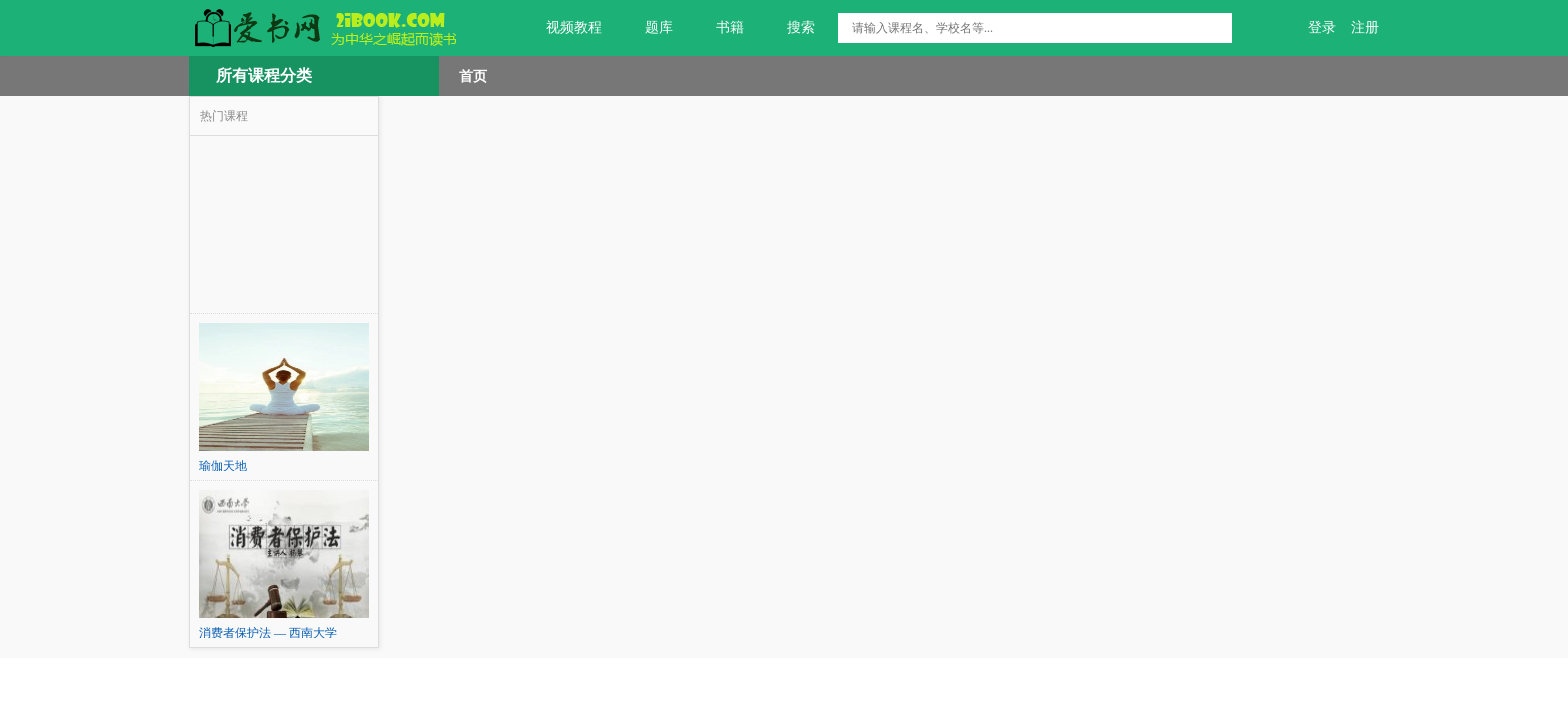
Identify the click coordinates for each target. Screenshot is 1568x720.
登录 (1322, 27)
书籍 (718, 28)
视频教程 (562, 28)
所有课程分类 (264, 75)
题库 (647, 28)
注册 (1365, 27)
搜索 (789, 28)
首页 (473, 76)
